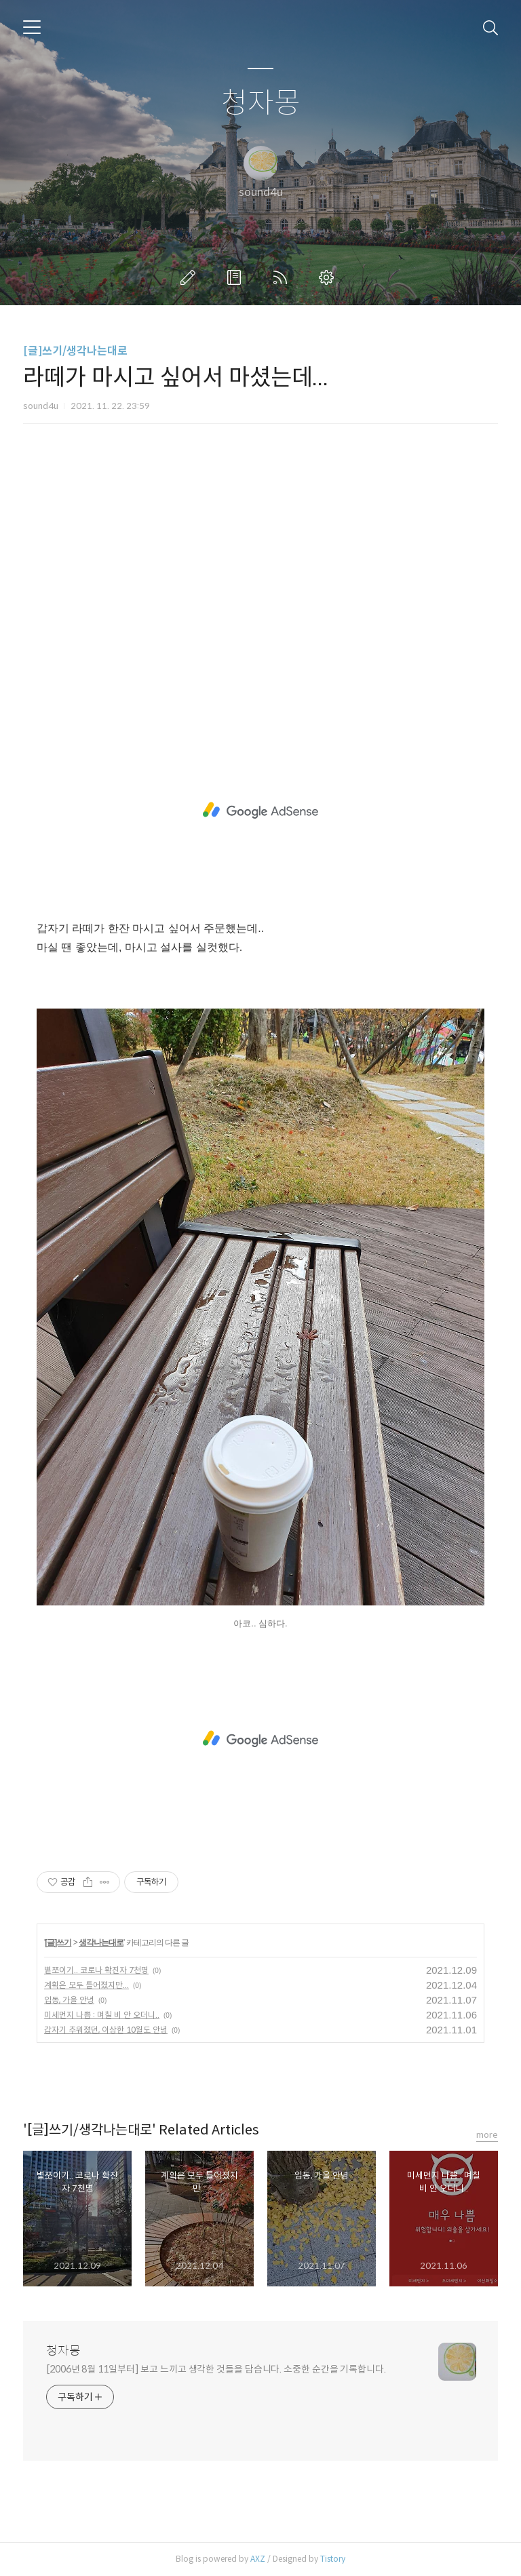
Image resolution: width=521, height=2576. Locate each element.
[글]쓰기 (58, 1942)
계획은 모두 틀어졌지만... (86, 1985)
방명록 (236, 277)
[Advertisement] (260, 587)
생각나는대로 (101, 1942)
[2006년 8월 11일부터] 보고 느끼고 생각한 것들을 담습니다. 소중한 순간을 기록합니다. (216, 2369)
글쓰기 (190, 277)
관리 (329, 277)
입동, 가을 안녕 (69, 2000)
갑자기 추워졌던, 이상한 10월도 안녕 (106, 2030)
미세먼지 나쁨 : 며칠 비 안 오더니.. (101, 2015)
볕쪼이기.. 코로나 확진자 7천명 (96, 1970)
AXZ (257, 2559)
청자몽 (261, 103)
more (487, 2135)
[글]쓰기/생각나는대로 (75, 351)
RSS (283, 277)
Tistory (332, 2559)
